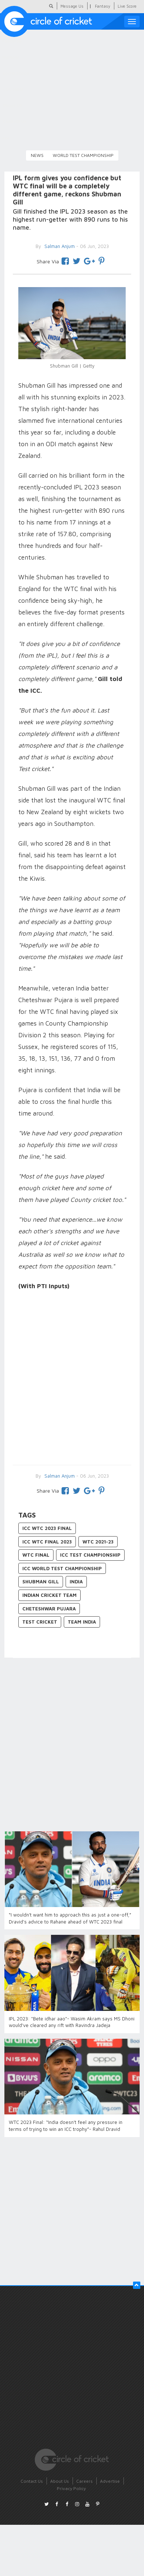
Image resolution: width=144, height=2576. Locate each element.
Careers (84, 2481)
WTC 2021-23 (98, 1542)
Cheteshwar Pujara (49, 1609)
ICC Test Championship (90, 1555)
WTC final (35, 1555)
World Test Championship (83, 155)
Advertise (110, 2481)
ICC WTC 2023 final (47, 1528)
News (37, 155)
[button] (136, 2285)
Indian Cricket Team (49, 1595)
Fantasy (102, 6)
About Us (59, 2481)
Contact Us (32, 2481)
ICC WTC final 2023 (47, 1542)
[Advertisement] (68, 1378)
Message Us (72, 6)
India (76, 1581)
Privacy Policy (71, 2488)
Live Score (127, 6)
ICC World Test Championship (62, 1568)
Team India (82, 1622)
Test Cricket (39, 1622)
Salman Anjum (59, 1476)
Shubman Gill (40, 1581)
